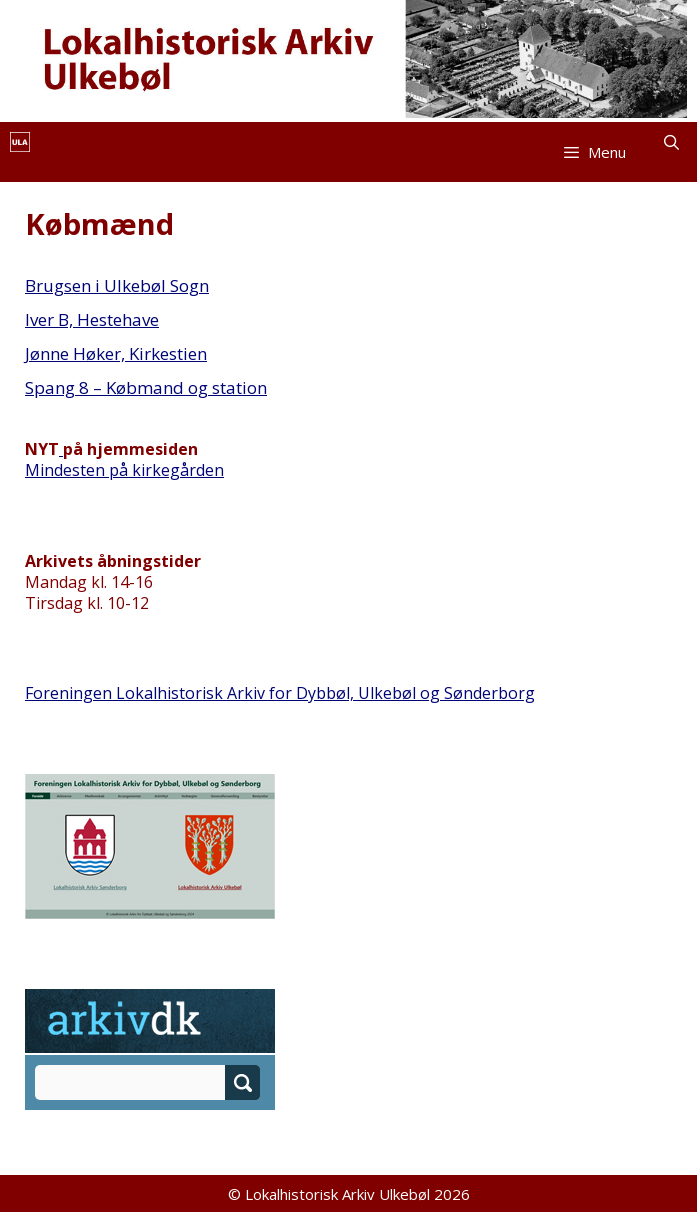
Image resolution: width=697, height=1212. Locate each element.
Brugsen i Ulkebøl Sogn (117, 285)
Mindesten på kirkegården (124, 470)
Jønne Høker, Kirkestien (116, 353)
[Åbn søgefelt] (671, 142)
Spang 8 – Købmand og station (146, 387)
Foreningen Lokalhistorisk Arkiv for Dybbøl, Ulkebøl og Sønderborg (280, 693)
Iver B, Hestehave (92, 319)
